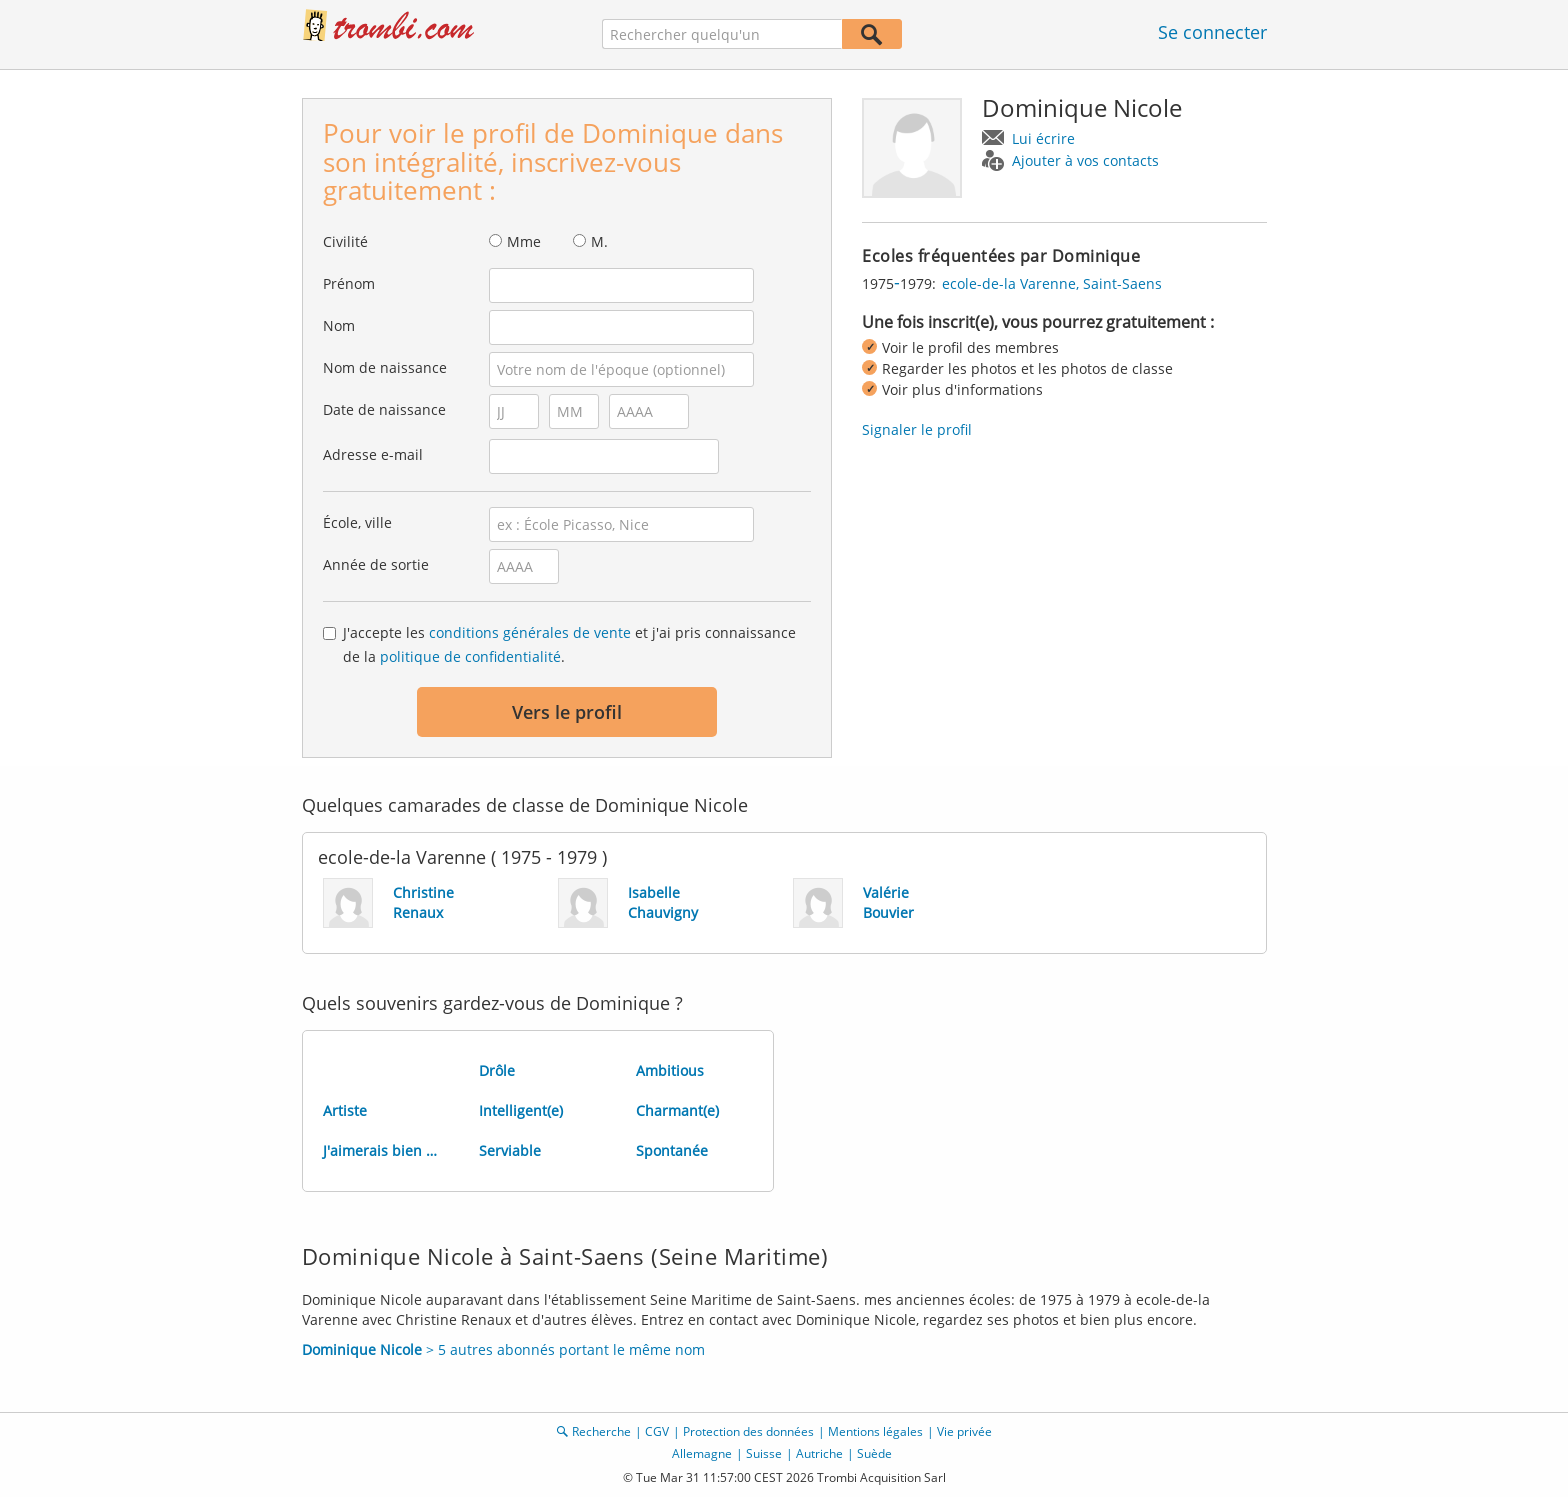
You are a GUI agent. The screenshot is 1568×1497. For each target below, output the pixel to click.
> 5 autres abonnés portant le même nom (503, 1349)
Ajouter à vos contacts (1085, 160)
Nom (339, 325)
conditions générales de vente (530, 632)
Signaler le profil (917, 429)
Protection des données (748, 1431)
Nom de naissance (385, 367)
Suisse (764, 1453)
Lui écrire (1043, 138)
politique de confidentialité (470, 656)
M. (599, 241)
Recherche (601, 1431)
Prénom (349, 283)
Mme (524, 241)
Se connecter (1212, 32)
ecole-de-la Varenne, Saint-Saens (1052, 283)
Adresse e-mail (373, 454)
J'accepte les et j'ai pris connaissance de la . (569, 644)
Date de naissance (384, 409)
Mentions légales (875, 1431)
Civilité (345, 241)
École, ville (357, 522)
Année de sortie (376, 564)
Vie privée (964, 1431)
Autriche (819, 1453)
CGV (657, 1431)
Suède (874, 1453)
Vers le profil (567, 712)
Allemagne (702, 1453)
